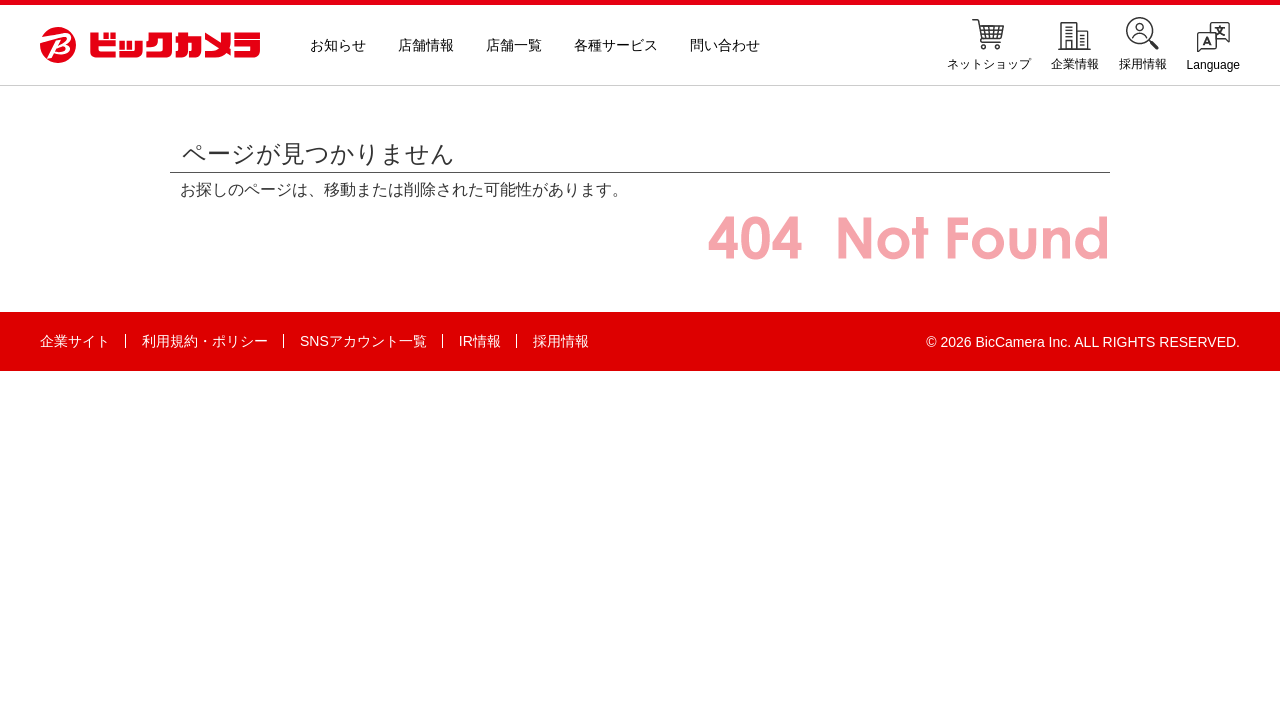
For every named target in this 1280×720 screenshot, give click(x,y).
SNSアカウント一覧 (363, 341)
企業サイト (75, 341)
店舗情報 (426, 45)
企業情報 (1075, 44)
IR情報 (480, 341)
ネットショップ (989, 44)
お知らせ (338, 45)
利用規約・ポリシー (205, 341)
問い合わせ (725, 45)
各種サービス (616, 45)
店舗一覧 (514, 45)
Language (1213, 45)
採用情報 (1143, 44)
